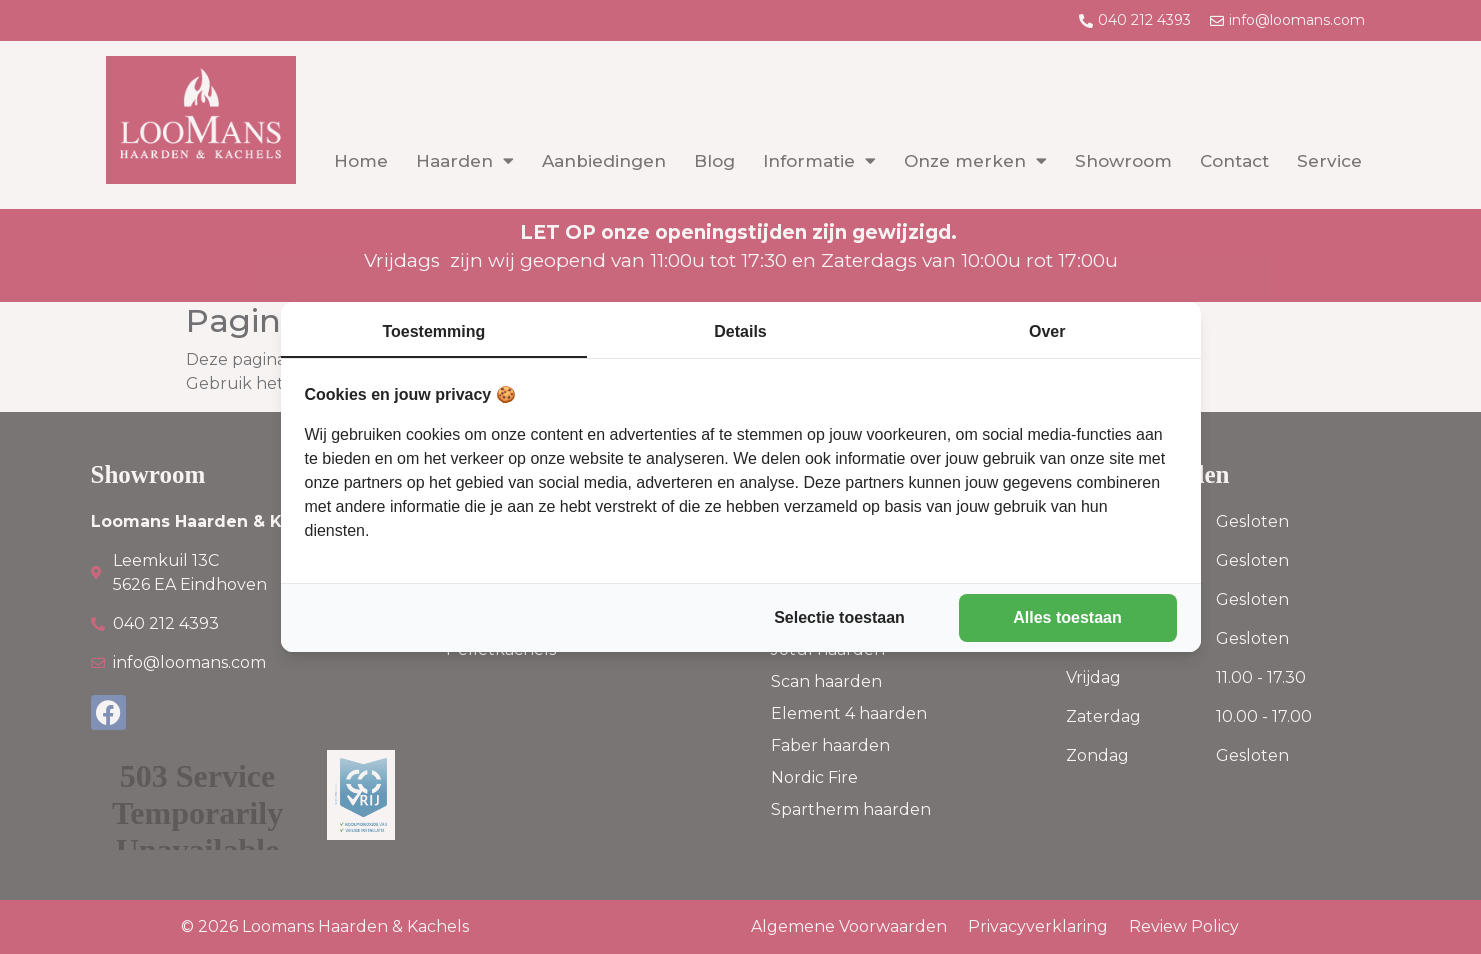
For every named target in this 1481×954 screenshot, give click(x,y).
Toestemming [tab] (433, 331)
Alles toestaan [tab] (1067, 617)
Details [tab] (740, 331)
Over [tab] (1047, 331)
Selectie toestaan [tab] (839, 617)
